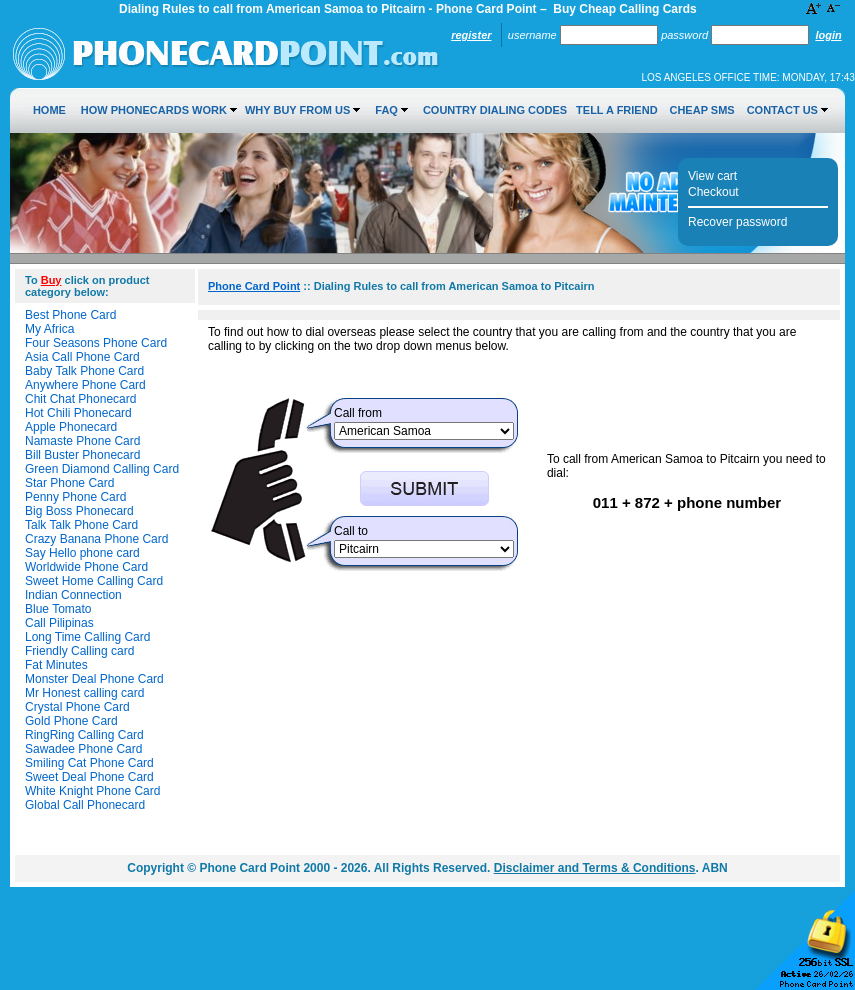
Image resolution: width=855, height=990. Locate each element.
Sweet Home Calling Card (94, 581)
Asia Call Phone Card (82, 357)
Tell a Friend (616, 110)
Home (49, 110)
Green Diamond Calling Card (102, 469)
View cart (712, 176)
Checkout (713, 192)
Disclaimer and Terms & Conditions (595, 868)
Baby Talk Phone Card (84, 371)
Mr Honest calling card (84, 693)
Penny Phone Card (75, 497)
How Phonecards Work (154, 110)
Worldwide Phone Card (86, 567)
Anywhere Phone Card (85, 385)
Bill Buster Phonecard (82, 455)
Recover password (737, 222)
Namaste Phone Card (82, 441)
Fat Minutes (56, 665)
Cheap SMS (701, 110)
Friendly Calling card (79, 651)
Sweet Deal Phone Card (89, 777)
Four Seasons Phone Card (96, 343)
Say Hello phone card (82, 553)
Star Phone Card (69, 483)
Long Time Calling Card (87, 637)
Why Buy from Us (297, 110)
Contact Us (782, 110)
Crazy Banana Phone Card (96, 539)
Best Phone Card (70, 315)
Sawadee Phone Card (83, 749)
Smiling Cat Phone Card (89, 763)
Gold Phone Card (71, 721)
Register (471, 35)
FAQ (386, 110)
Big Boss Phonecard (79, 511)
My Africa (49, 329)
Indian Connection (73, 595)
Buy (51, 280)
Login (828, 35)
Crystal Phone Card (77, 707)
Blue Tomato (58, 609)
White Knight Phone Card (92, 791)
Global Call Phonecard (85, 805)
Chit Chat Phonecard (80, 399)
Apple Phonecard (71, 427)
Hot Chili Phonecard (78, 413)
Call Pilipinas (59, 623)
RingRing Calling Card (84, 735)
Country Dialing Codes (495, 110)
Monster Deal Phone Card (94, 679)
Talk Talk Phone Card (81, 525)
